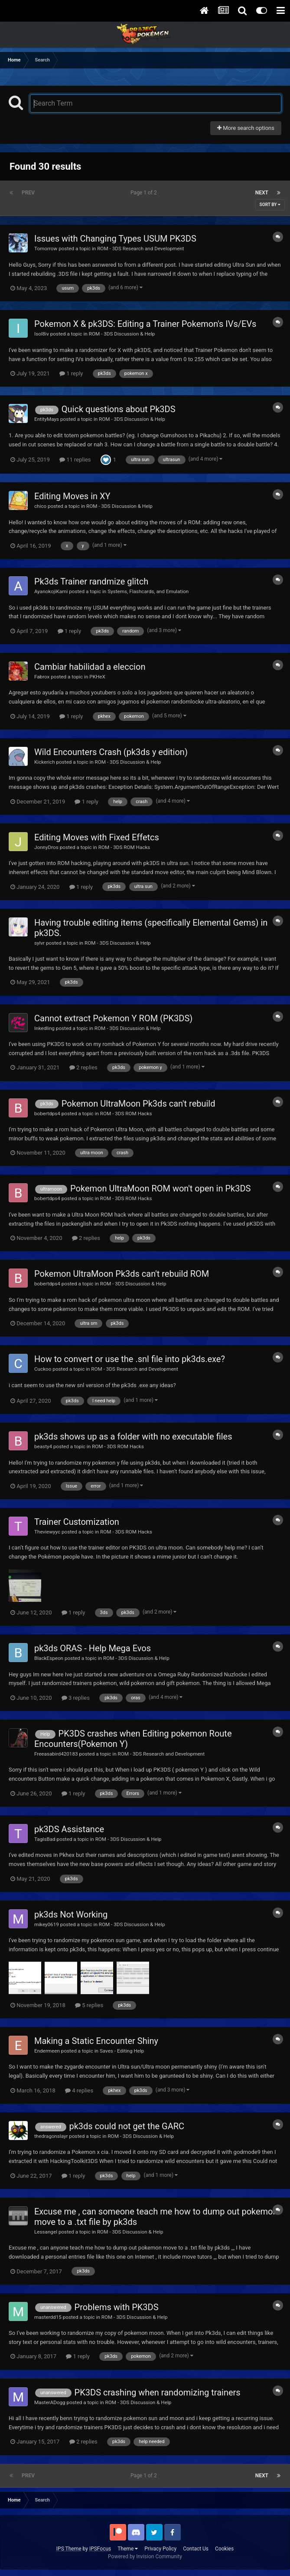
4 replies (79, 2090)
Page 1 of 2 (145, 193)
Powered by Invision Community (145, 2556)
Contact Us (196, 2549)
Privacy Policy (160, 2549)
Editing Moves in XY (72, 496)
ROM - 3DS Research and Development (140, 248)
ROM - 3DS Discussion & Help (122, 334)
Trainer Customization (76, 1522)
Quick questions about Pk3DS (119, 409)
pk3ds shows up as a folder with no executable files (133, 1436)
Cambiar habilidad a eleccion (89, 667)
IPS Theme (68, 2549)
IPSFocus (100, 2549)
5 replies (89, 2005)
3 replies (76, 1698)
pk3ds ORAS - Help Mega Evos (92, 1648)
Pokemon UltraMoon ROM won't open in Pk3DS (160, 1188)
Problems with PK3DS (117, 2307)
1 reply (71, 373)
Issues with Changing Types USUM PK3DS (115, 238)
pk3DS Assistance (69, 1829)
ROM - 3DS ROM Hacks (124, 847)
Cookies (224, 2549)
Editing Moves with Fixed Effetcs (96, 837)
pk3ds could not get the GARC (126, 2126)
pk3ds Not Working (71, 1914)
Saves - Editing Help (122, 2051)
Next (261, 193)
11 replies (75, 459)
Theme (127, 2549)
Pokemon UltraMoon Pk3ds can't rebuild (138, 1103)
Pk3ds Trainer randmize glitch (91, 581)
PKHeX (97, 677)
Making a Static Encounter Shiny (96, 2041)
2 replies (83, 1067)
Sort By (270, 204)
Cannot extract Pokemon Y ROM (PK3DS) (113, 1018)
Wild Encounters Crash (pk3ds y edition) (111, 752)
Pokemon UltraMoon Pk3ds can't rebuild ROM (121, 1274)
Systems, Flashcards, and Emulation (148, 591)
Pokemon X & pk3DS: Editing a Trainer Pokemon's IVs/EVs (145, 324)
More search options (245, 128)
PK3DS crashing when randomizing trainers (158, 2392)
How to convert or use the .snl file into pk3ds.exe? (129, 1359)
